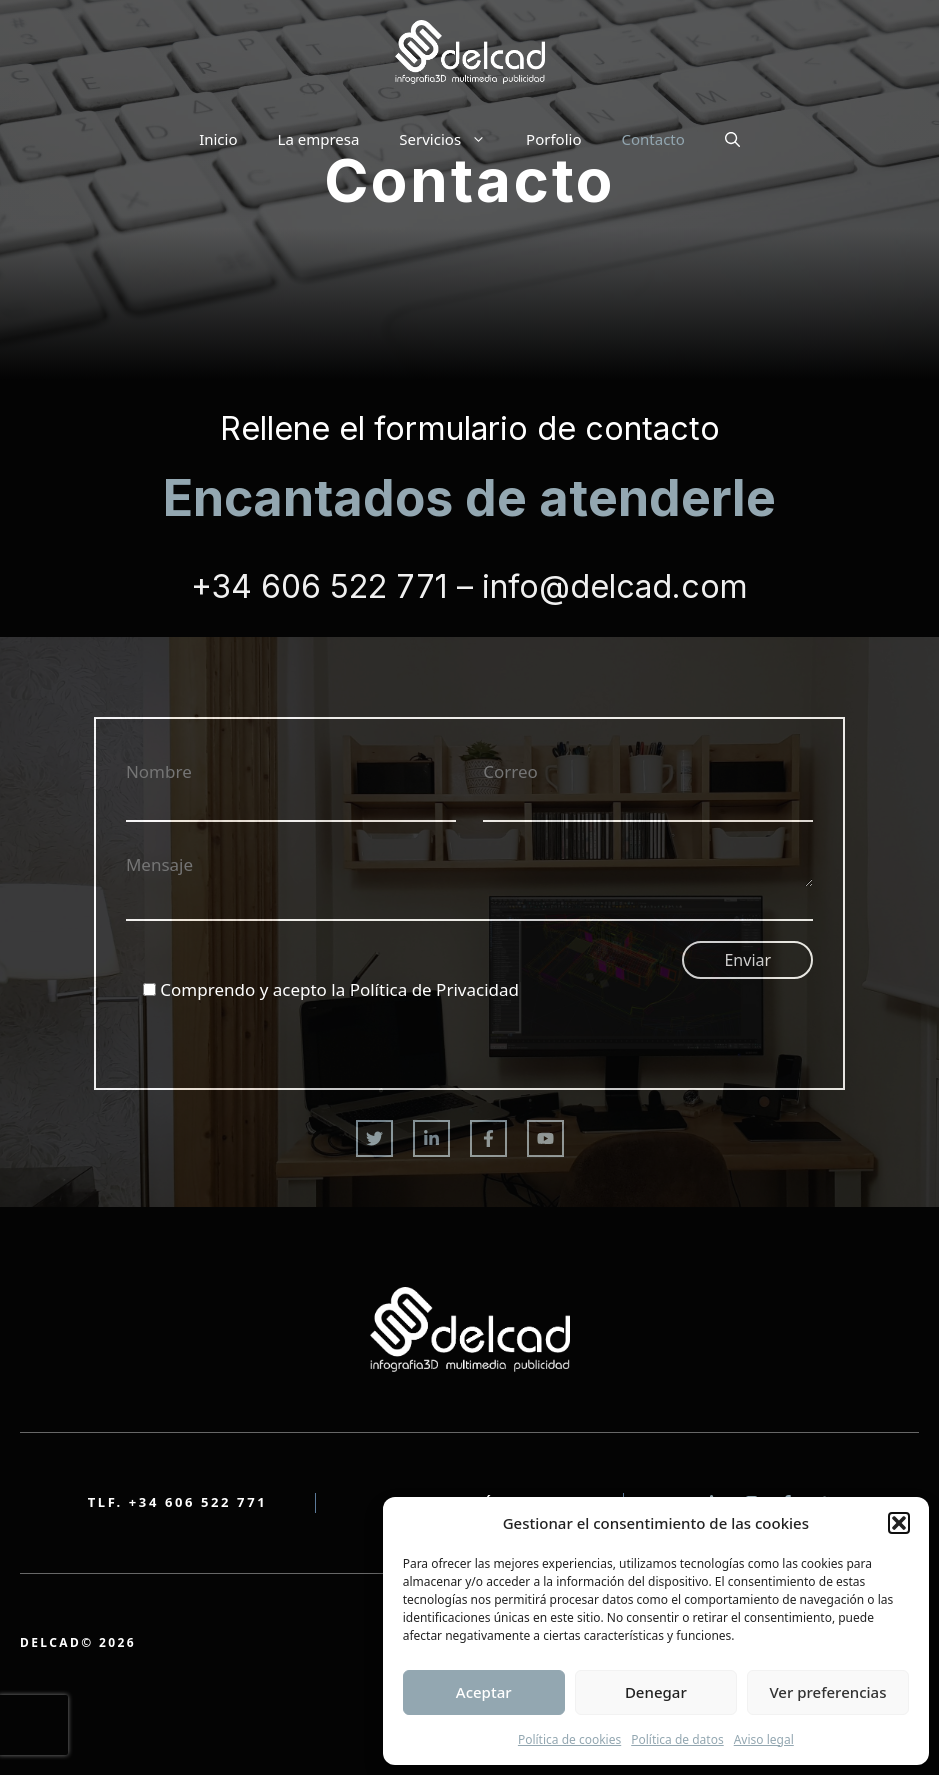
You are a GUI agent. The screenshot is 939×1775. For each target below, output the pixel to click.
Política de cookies (569, 1739)
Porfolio (553, 139)
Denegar (656, 1692)
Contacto (652, 139)
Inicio (218, 139)
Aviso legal (764, 1739)
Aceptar (484, 1692)
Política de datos (677, 1739)
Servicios (452, 139)
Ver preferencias (827, 1692)
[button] (899, 1523)
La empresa (319, 139)
